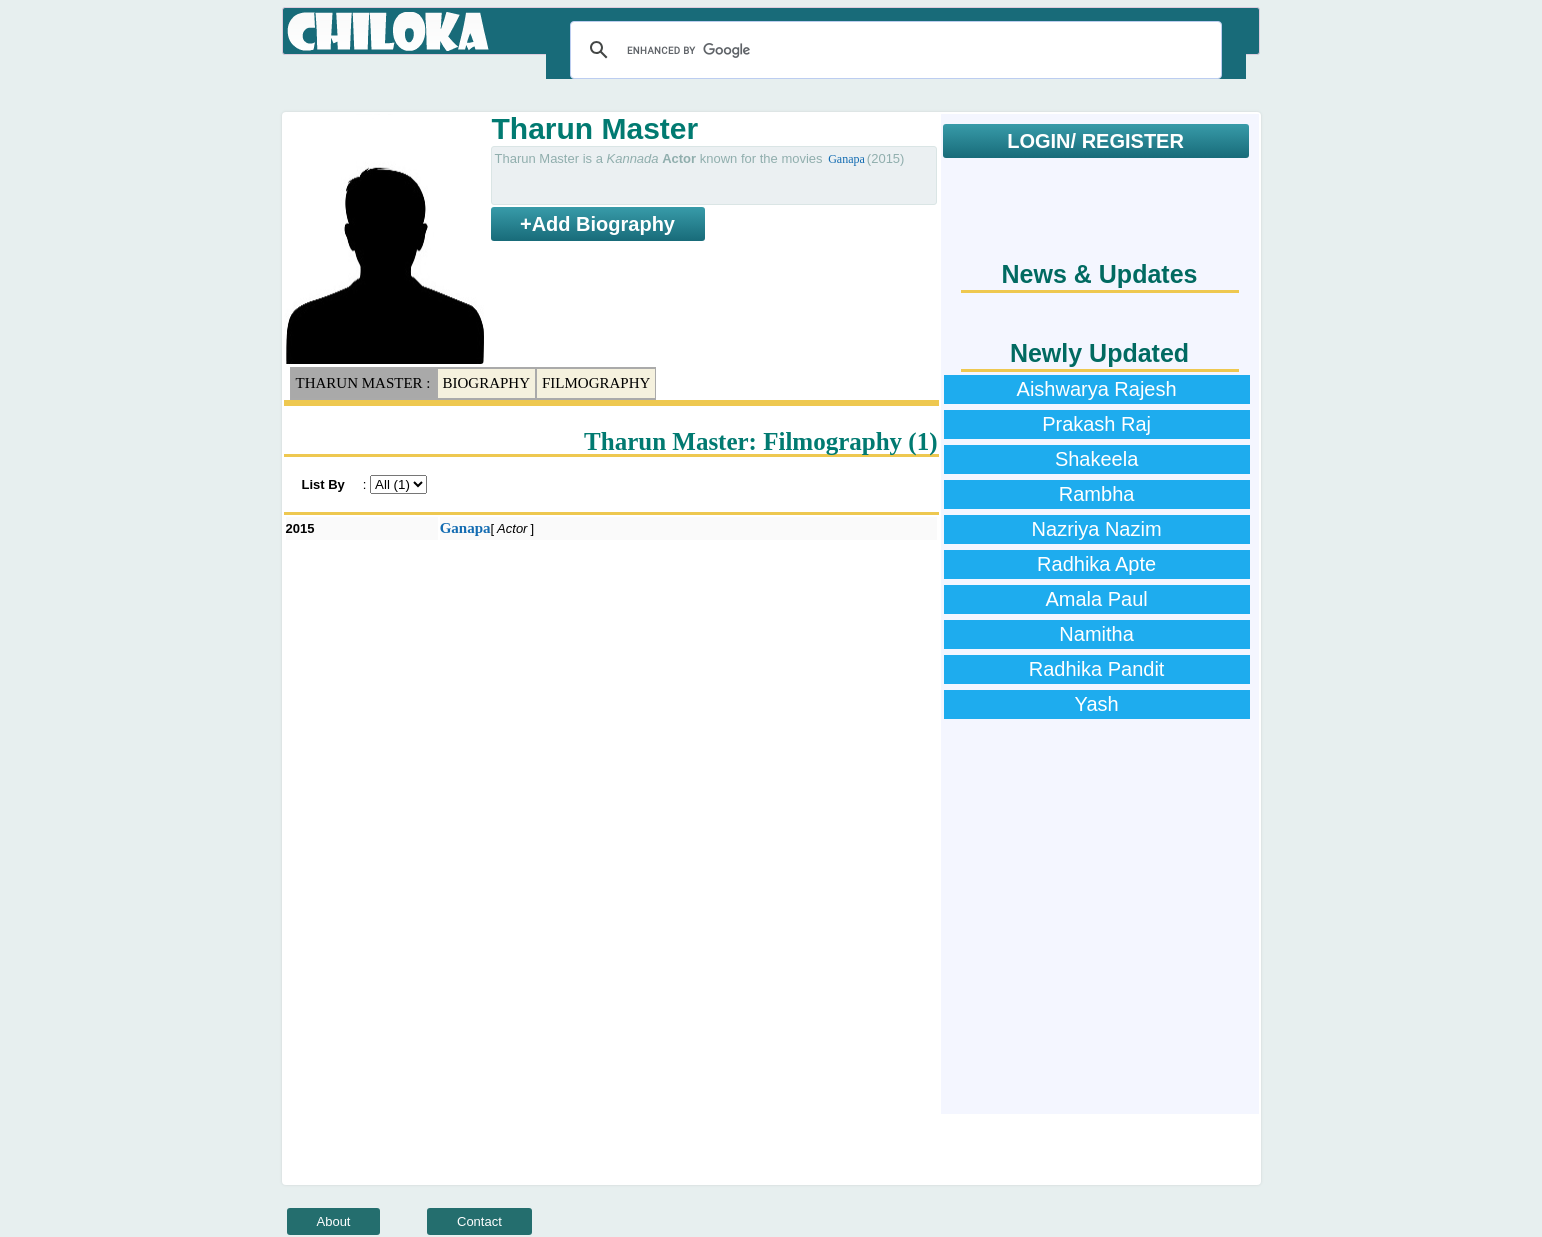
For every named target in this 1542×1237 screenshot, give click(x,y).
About (334, 1221)
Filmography (596, 383)
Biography (487, 383)
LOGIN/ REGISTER (1095, 141)
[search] (893, 50)
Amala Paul (1096, 599)
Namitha (1096, 634)
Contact (479, 1221)
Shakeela (1096, 459)
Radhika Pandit (1097, 669)
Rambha (1097, 494)
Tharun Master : (363, 383)
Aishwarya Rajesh (1097, 389)
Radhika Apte (1096, 564)
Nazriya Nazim (1097, 529)
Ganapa (846, 159)
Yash (1097, 704)
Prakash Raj (1096, 424)
